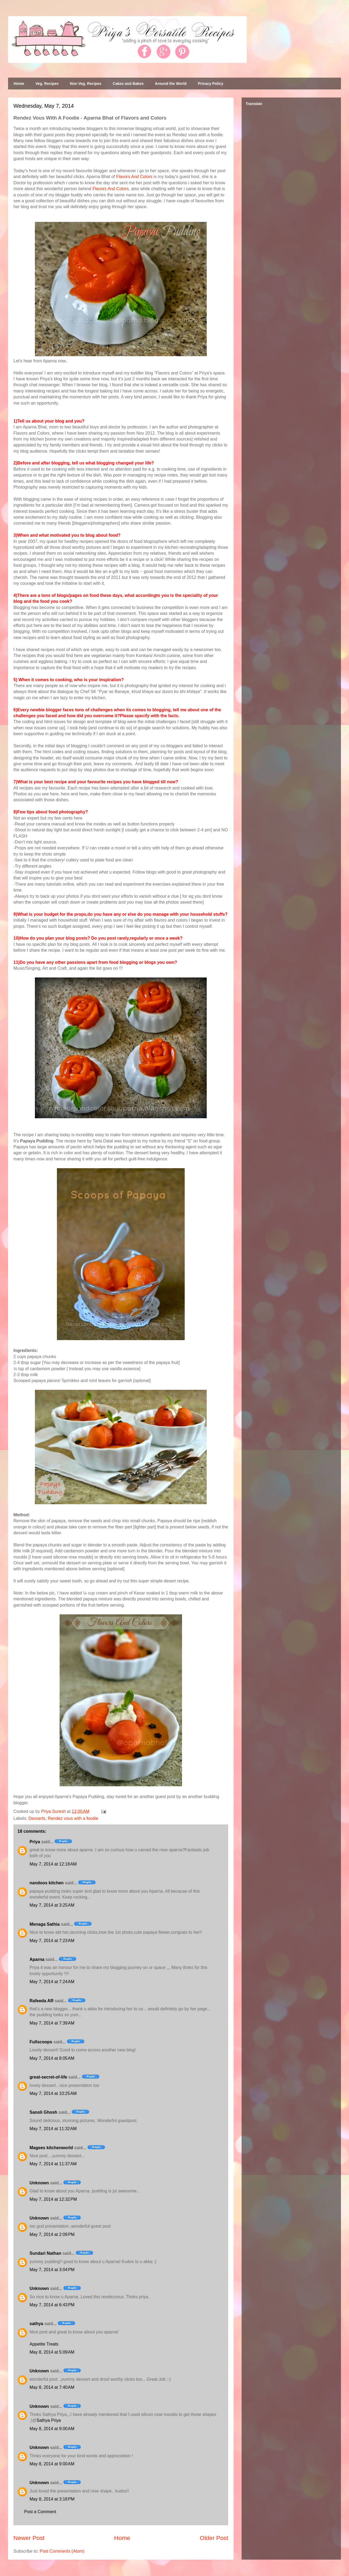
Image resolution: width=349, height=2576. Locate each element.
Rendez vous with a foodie (73, 1818)
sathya (36, 2323)
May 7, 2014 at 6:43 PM (52, 2305)
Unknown (39, 2183)
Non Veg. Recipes (85, 83)
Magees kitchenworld (51, 2147)
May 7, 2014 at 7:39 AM (52, 2023)
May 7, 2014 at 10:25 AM (53, 2093)
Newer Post (29, 2538)
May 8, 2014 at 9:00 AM (52, 2428)
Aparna (37, 1959)
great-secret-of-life (48, 2077)
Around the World (171, 83)
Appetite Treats (44, 2344)
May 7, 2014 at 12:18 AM (53, 1864)
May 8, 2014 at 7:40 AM (52, 2387)
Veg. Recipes (47, 83)
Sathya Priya (49, 2420)
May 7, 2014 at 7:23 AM (52, 1940)
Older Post (214, 2538)
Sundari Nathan (45, 2253)
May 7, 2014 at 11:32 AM (53, 2128)
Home (19, 83)
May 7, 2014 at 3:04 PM (52, 2269)
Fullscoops (41, 2042)
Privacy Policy (210, 83)
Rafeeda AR (41, 2000)
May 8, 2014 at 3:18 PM (52, 2499)
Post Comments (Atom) (62, 2551)
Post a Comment (40, 2511)
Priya (35, 1841)
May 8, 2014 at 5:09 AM (52, 2352)
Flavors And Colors (134, 176)
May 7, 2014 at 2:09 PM (52, 2234)
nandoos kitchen (47, 1883)
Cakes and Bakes (128, 83)
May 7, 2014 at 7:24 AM (52, 1981)
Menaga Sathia (45, 1924)
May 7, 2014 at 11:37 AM (53, 2164)
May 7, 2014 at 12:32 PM (53, 2199)
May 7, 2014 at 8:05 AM (52, 2058)
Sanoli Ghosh (43, 2112)
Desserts (36, 1818)
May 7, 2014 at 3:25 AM (52, 1905)
